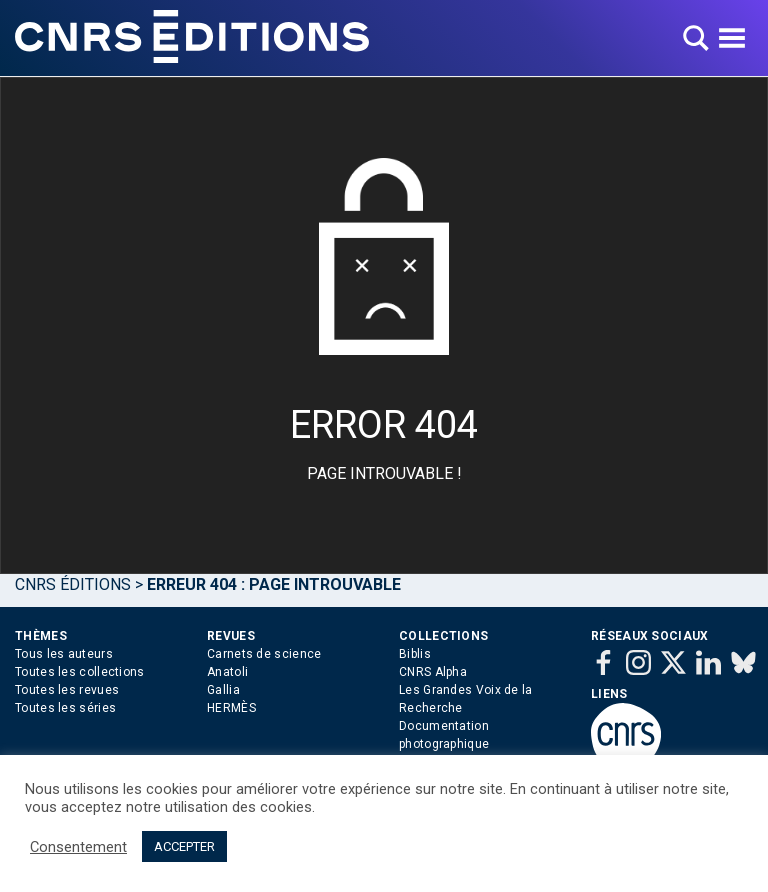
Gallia (223, 690)
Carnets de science (264, 654)
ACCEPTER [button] (184, 846)
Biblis (415, 654)
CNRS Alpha (433, 672)
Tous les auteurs (64, 654)
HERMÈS (231, 708)
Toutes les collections (80, 672)
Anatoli (227, 672)
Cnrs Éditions (73, 584)
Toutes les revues (67, 690)
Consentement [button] (78, 847)
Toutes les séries (65, 708)
